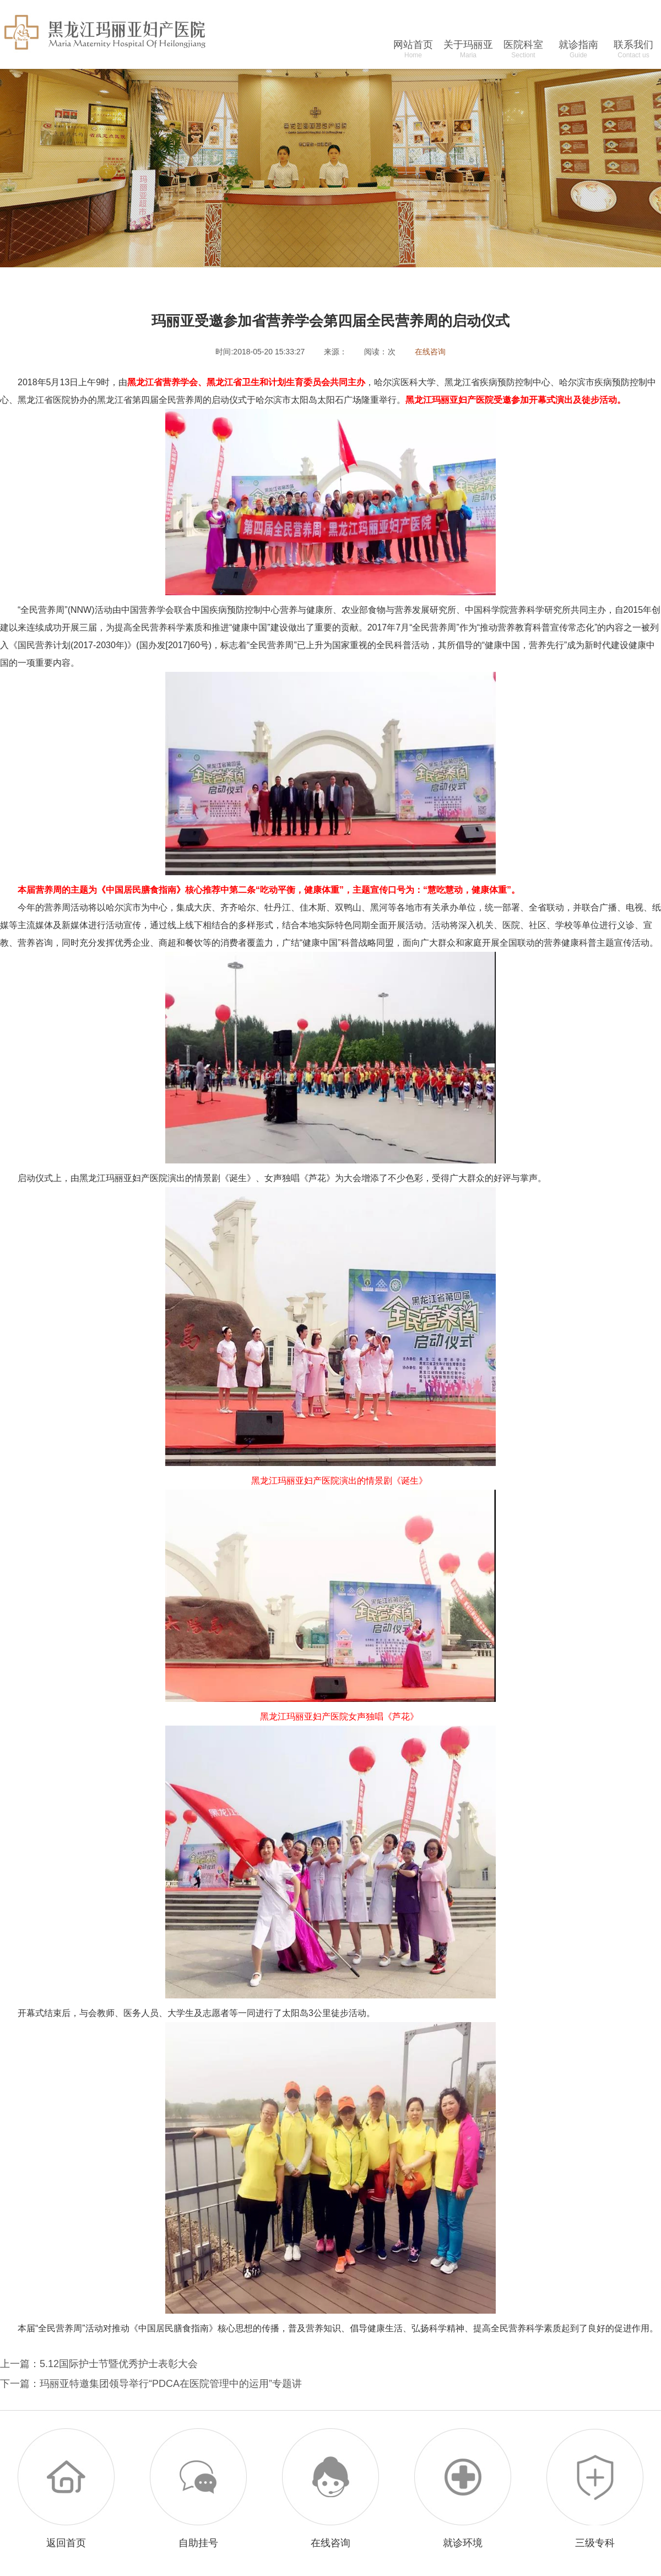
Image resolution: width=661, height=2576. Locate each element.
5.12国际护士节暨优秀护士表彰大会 (119, 2363)
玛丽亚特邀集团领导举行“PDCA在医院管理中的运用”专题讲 (171, 2383)
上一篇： (20, 2363)
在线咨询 (430, 351)
